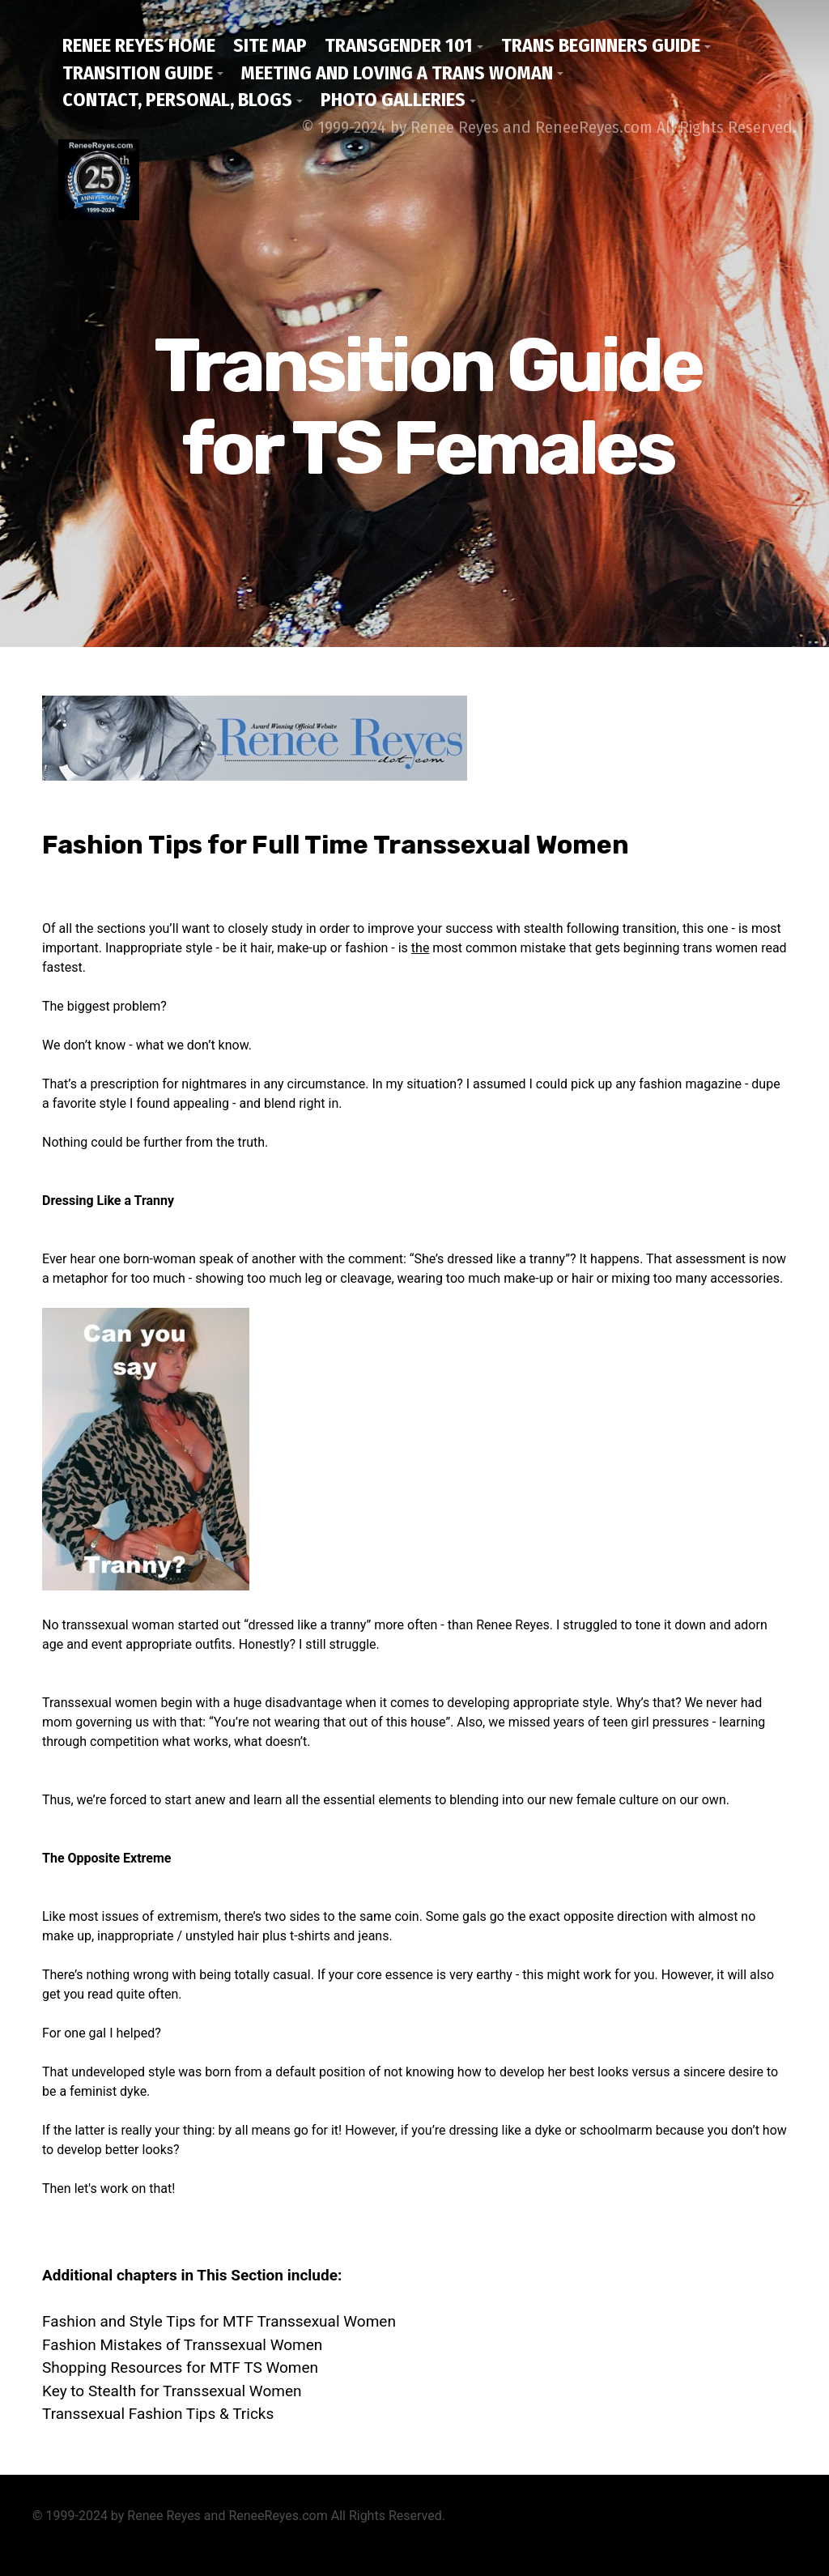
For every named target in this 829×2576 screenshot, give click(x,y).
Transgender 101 (399, 45)
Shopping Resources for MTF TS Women (180, 2367)
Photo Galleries (393, 99)
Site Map (270, 45)
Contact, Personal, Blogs (177, 99)
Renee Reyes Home (138, 45)
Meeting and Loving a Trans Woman (397, 73)
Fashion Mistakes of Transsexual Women (182, 2344)
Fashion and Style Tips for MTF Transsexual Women (219, 2321)
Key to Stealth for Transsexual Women (172, 2391)
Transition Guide (137, 73)
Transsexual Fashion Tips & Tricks (158, 2413)
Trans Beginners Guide (600, 45)
